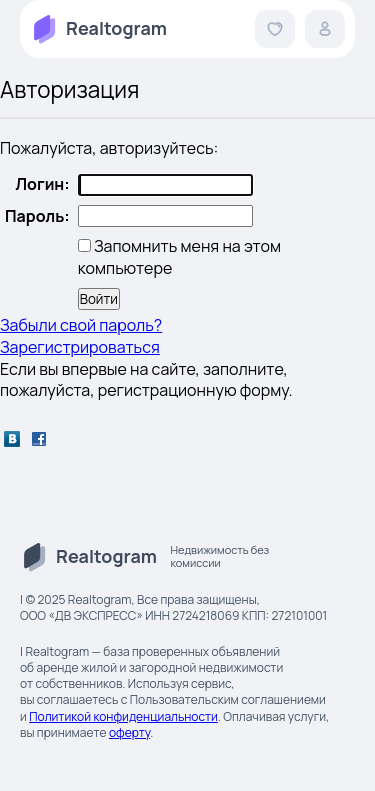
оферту (129, 732)
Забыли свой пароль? (81, 325)
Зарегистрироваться (80, 347)
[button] (275, 29)
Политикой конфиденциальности (123, 716)
